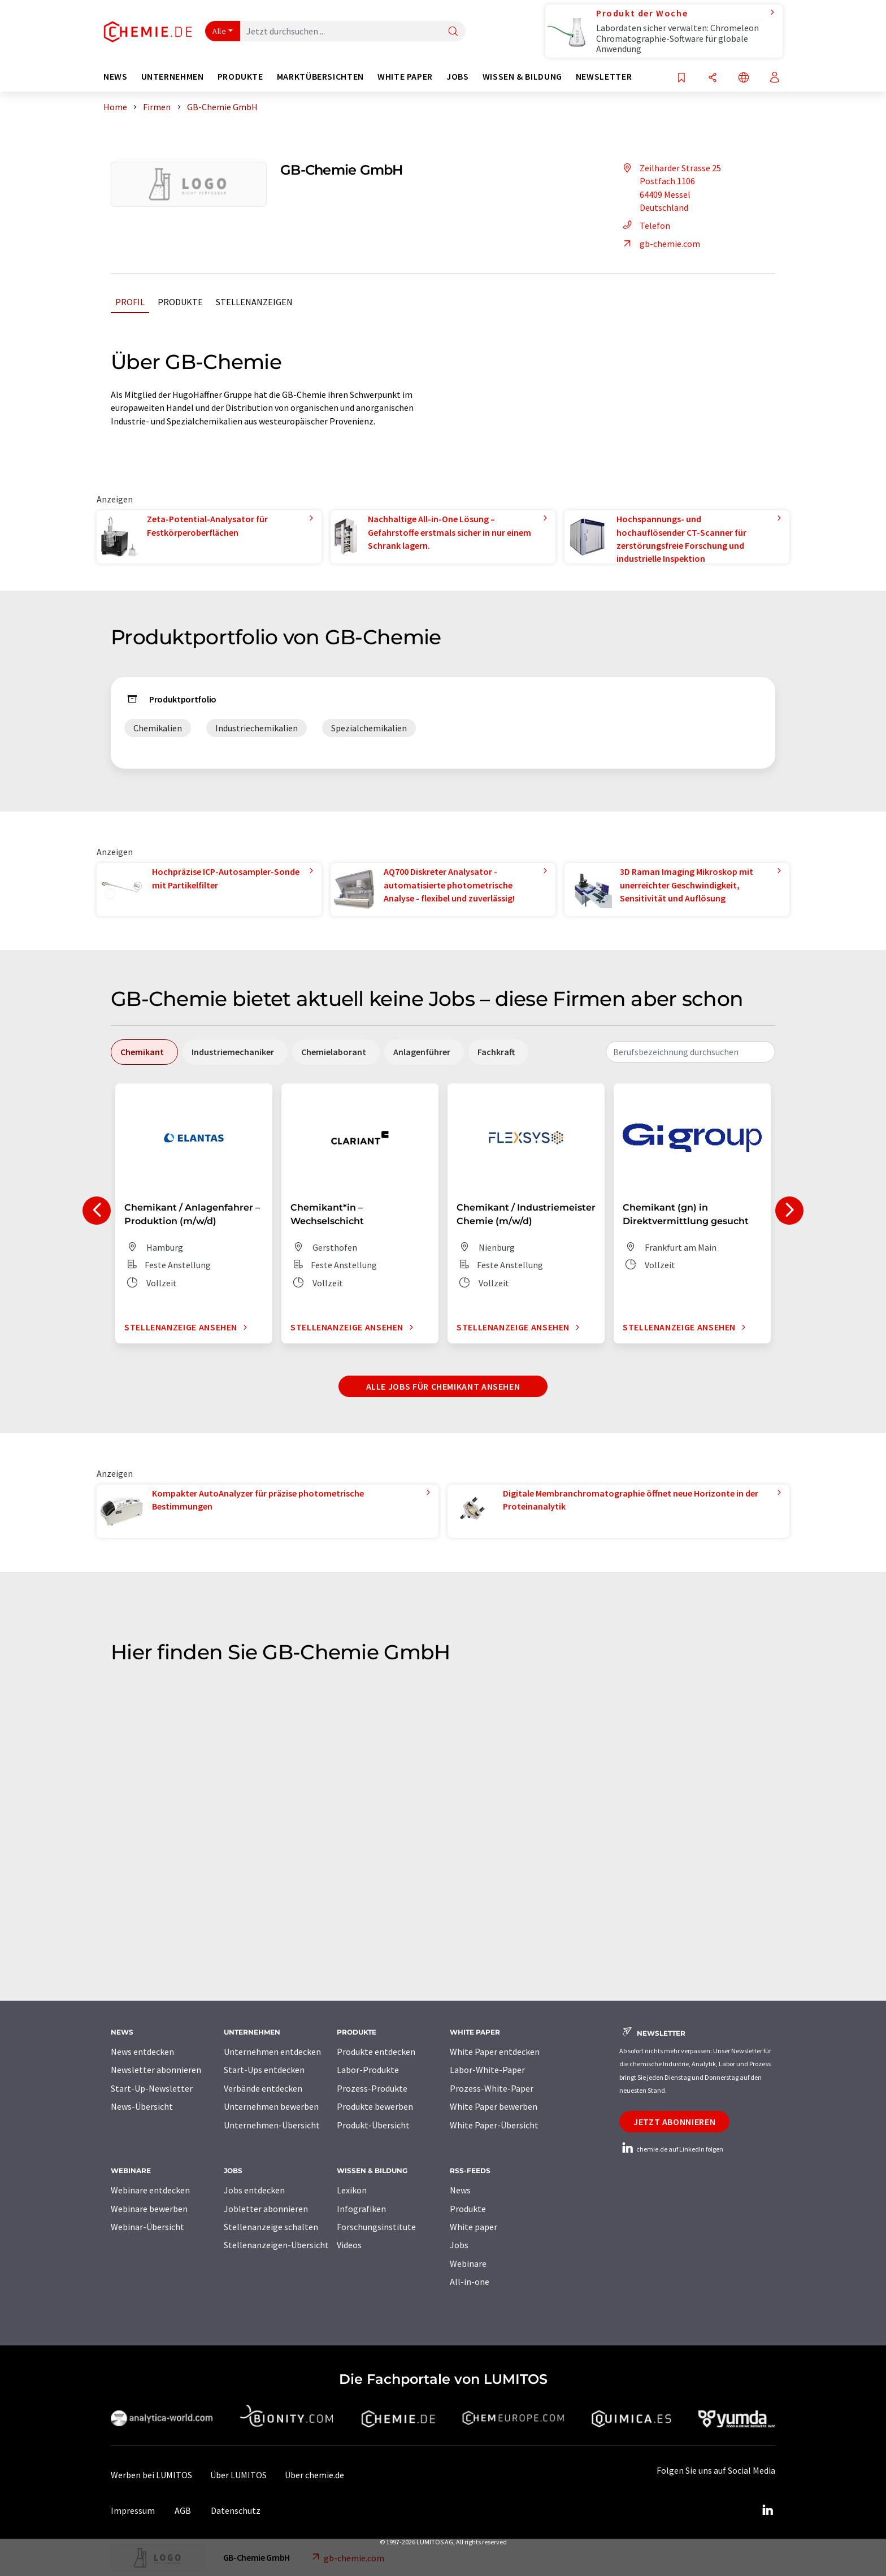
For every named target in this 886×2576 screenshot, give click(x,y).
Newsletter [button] (604, 76)
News (460, 2190)
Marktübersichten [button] (320, 76)
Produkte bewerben (375, 2106)
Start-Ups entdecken (264, 2069)
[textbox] (690, 1052)
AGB (183, 2510)
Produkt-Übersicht (373, 2125)
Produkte (180, 301)
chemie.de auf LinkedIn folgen (671, 2149)
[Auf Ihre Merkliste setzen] (681, 78)
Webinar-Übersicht (147, 2226)
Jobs (459, 2244)
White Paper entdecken (495, 2051)
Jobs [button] (457, 76)
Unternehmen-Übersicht (272, 2125)
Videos (349, 2244)
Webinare (468, 2263)
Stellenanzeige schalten (271, 2226)
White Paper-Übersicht (494, 2125)
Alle (219, 31)
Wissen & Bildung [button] (522, 76)
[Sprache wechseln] (744, 78)
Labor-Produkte (368, 2069)
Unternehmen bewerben (271, 2106)
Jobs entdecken (254, 2190)
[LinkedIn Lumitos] (767, 2510)
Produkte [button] (240, 76)
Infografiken (361, 2208)
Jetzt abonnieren (674, 2121)
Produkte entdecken (376, 2051)
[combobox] (690, 1052)
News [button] (115, 76)
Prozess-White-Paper (491, 2088)
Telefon (644, 225)
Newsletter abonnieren (156, 2069)
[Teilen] (712, 78)
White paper (473, 2226)
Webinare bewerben (149, 2208)
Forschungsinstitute (376, 2226)
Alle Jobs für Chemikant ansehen (443, 1386)
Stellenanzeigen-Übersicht (276, 2244)
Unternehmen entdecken (272, 2051)
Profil (130, 301)
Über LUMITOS (238, 2474)
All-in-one (469, 2281)
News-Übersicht (142, 2106)
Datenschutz (235, 2510)
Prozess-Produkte (372, 2088)
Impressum (133, 2510)
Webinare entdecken (150, 2190)
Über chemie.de (314, 2474)
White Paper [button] (405, 76)
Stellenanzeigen (254, 301)
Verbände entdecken (263, 2088)
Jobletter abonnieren (266, 2208)
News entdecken (142, 2051)
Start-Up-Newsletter (152, 2088)
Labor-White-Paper (487, 2069)
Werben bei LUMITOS (151, 2474)
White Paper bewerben (493, 2106)
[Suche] (453, 31)
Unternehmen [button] (172, 76)
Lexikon (352, 2190)
